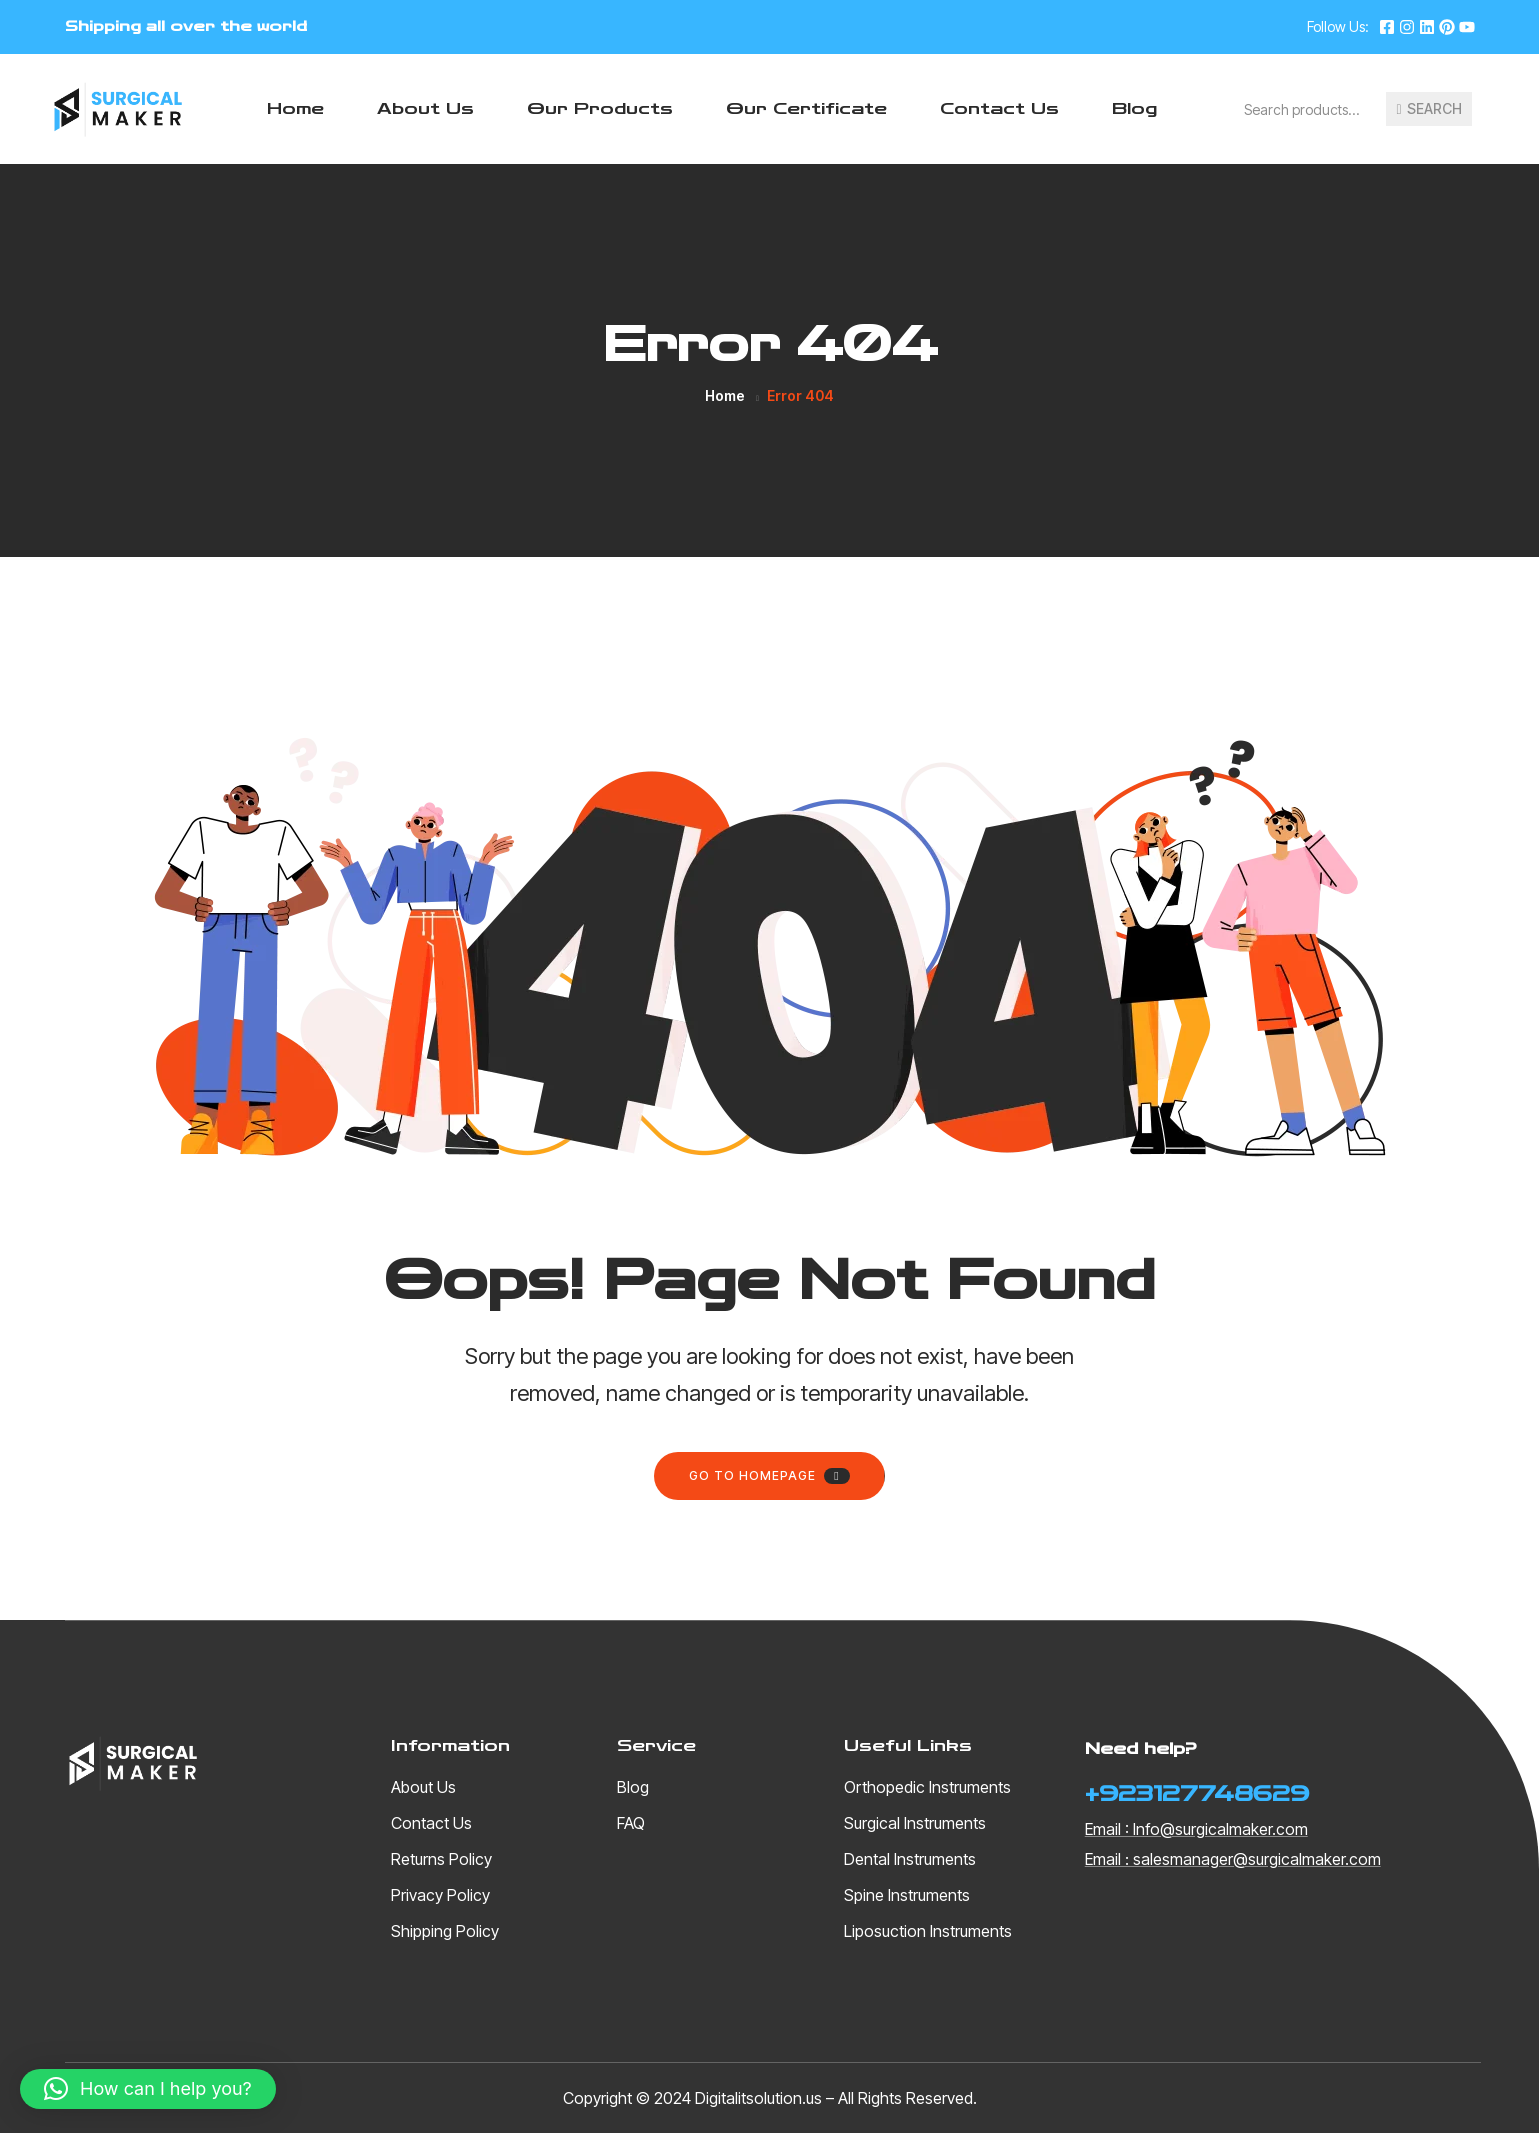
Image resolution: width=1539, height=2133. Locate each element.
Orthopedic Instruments (927, 1787)
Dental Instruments (910, 1859)
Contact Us (999, 108)
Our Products (600, 108)
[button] (148, 2089)
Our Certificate (806, 108)
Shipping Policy (445, 1931)
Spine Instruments (907, 1895)
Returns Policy (441, 1859)
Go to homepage (769, 1476)
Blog (1134, 108)
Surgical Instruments (915, 1823)
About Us (425, 108)
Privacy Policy (440, 1895)
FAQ (631, 1823)
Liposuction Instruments (928, 1931)
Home (295, 108)
